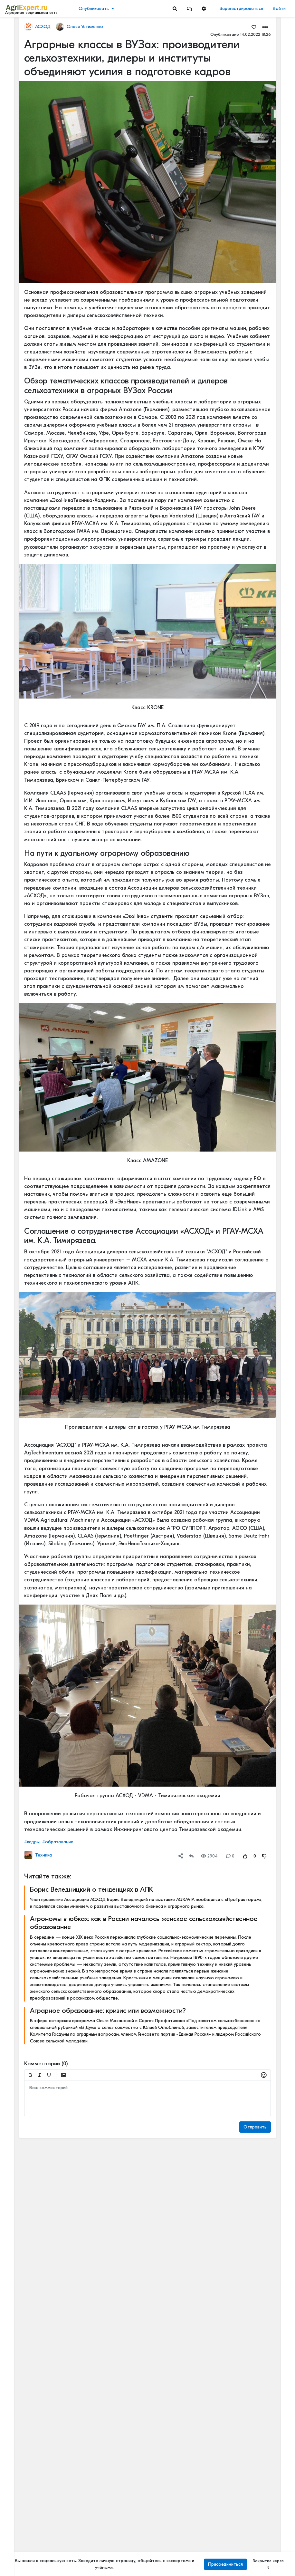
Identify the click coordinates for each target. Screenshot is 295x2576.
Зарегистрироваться (241, 8)
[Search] (174, 8)
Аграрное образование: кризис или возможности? (108, 2010)
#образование (57, 1842)
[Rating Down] (264, 1856)
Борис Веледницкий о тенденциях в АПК (91, 1889)
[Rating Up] (245, 1856)
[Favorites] (253, 26)
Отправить (255, 2127)
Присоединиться (225, 2564)
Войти (279, 8)
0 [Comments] (230, 1856)
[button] (189, 8)
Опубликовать (94, 8)
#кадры (32, 1842)
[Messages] (189, 8)
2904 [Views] (209, 1856)
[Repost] (191, 1856)
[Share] (181, 1856)
